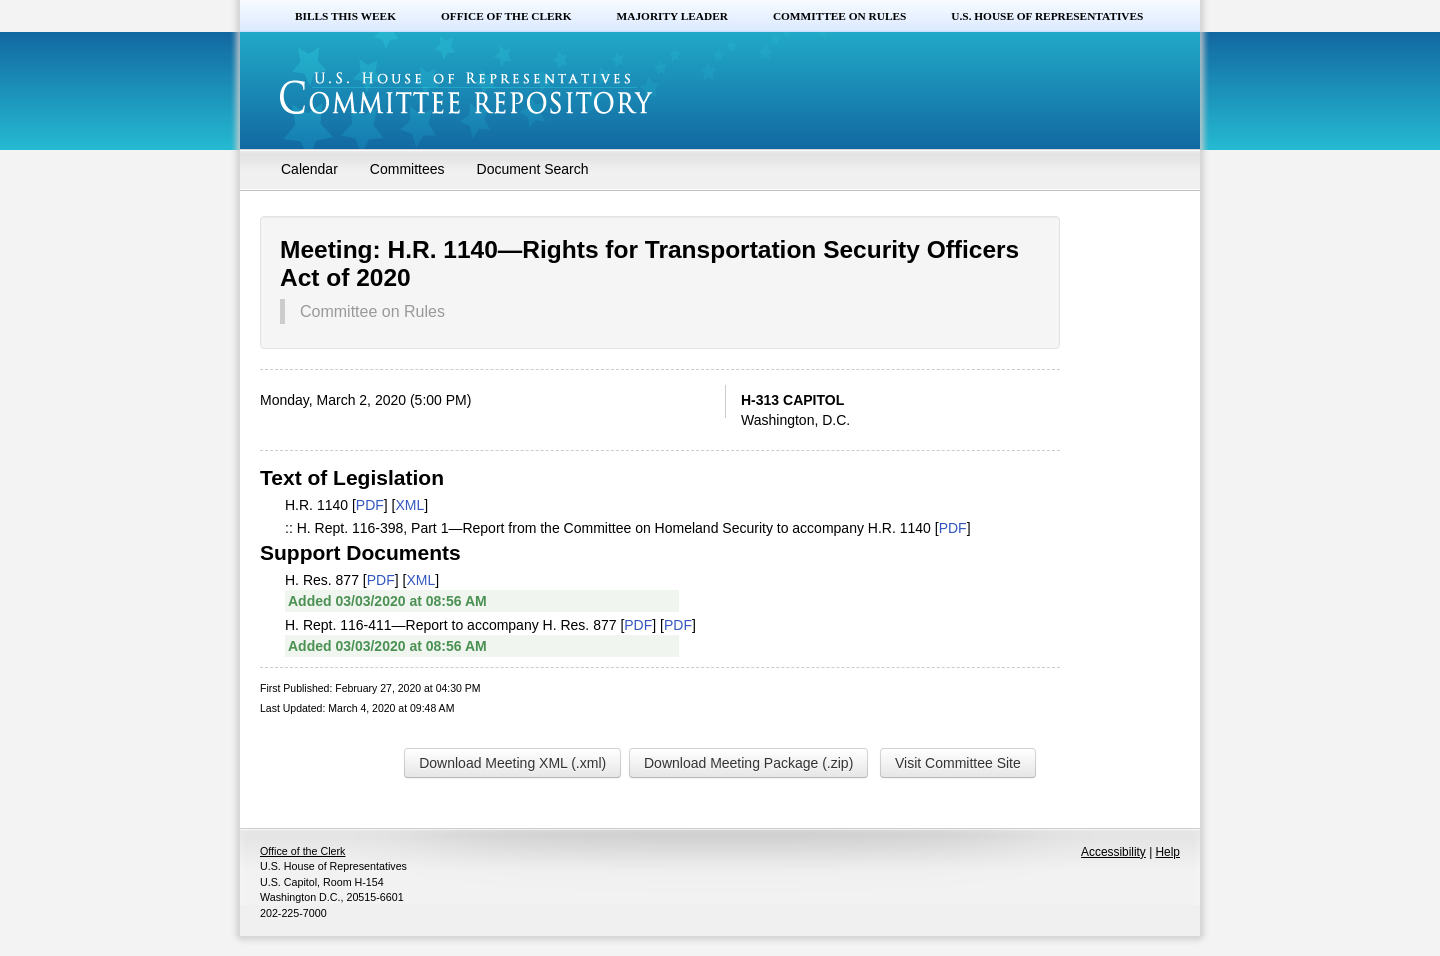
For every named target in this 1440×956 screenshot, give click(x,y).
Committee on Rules (839, 16)
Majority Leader (672, 16)
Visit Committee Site (958, 763)
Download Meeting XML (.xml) (512, 763)
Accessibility (1113, 852)
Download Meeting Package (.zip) (748, 763)
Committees (407, 169)
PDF (370, 505)
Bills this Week (345, 16)
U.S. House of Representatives (1047, 16)
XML (410, 505)
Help (1168, 852)
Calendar (309, 169)
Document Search (533, 169)
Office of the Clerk (506, 16)
